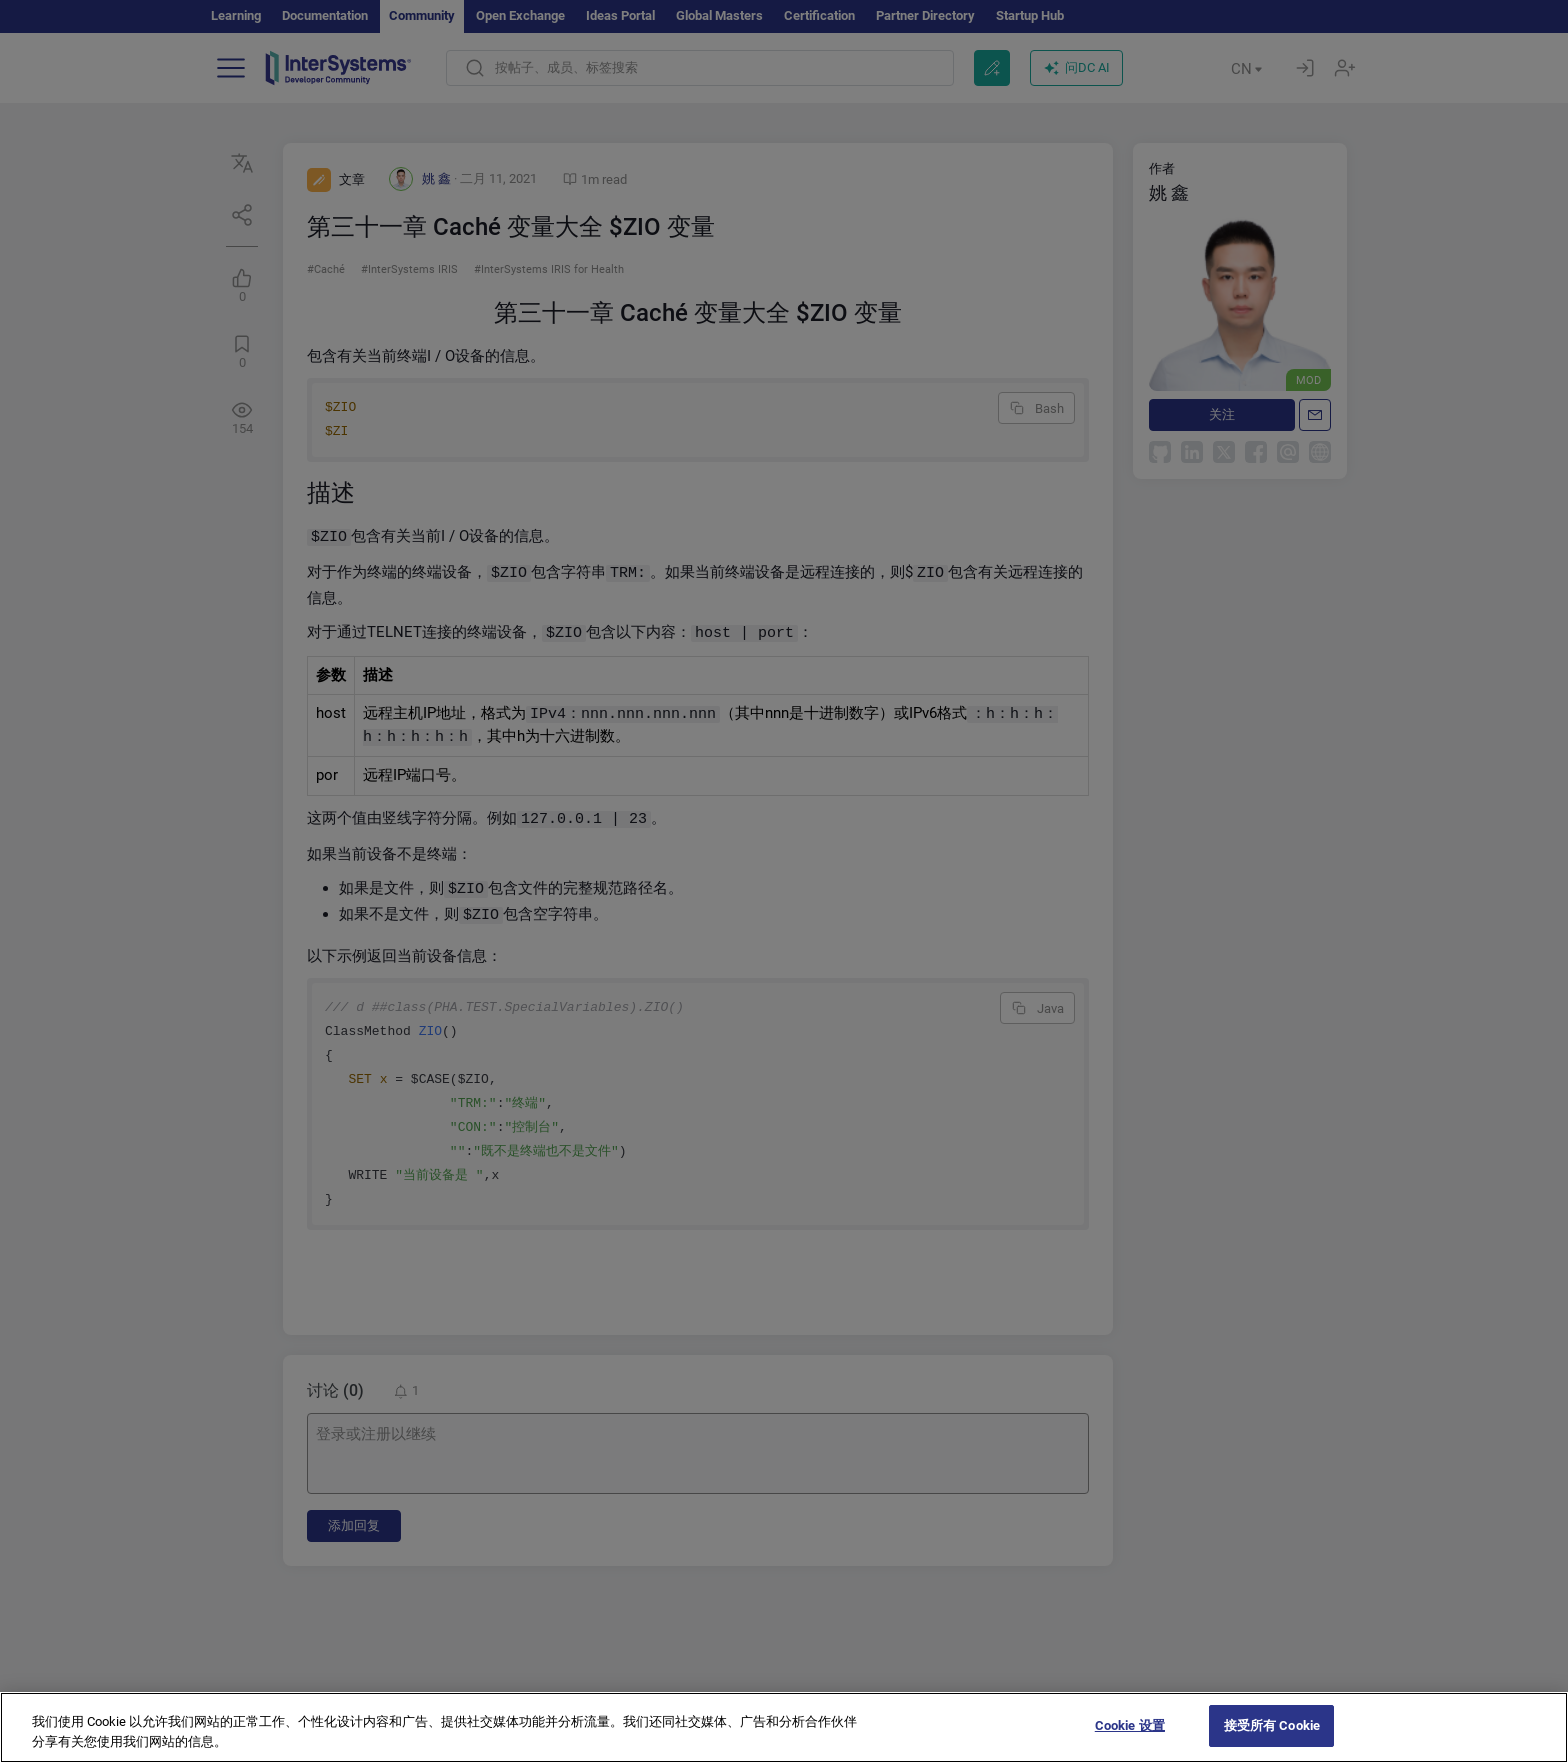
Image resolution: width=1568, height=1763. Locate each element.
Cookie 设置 (1130, 1725)
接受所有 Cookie (1272, 1725)
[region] (784, 1727)
